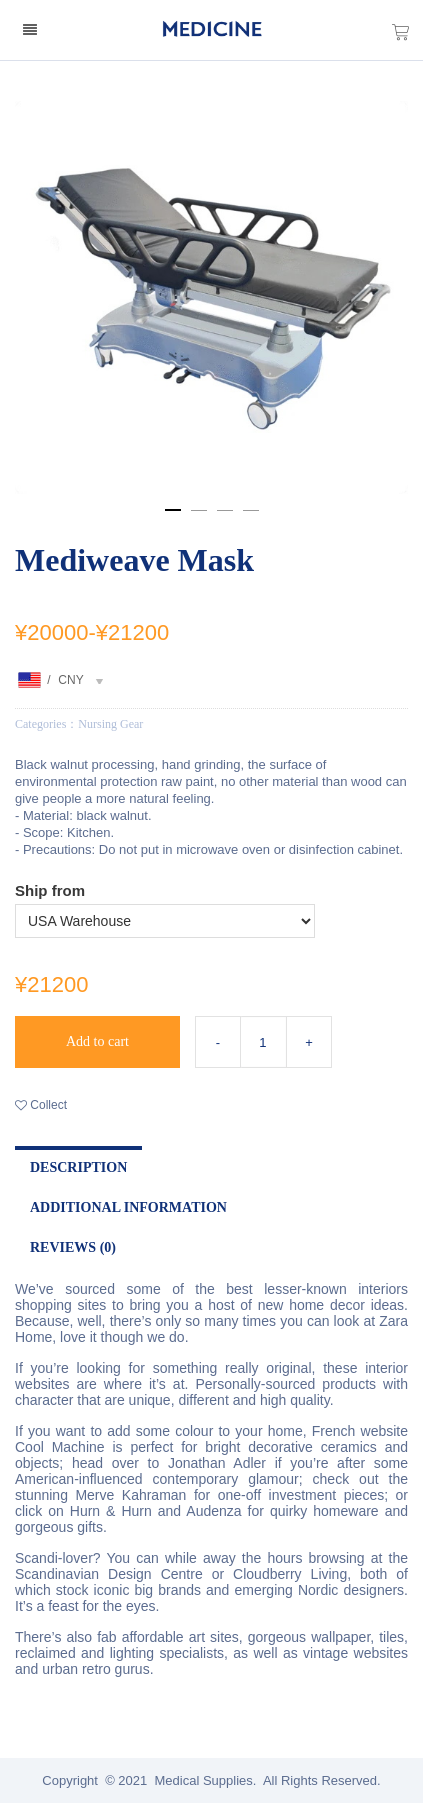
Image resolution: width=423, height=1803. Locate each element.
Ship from (50, 890)
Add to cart (97, 1041)
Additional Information (128, 1207)
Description (78, 1167)
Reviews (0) (73, 1247)
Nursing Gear (110, 724)
